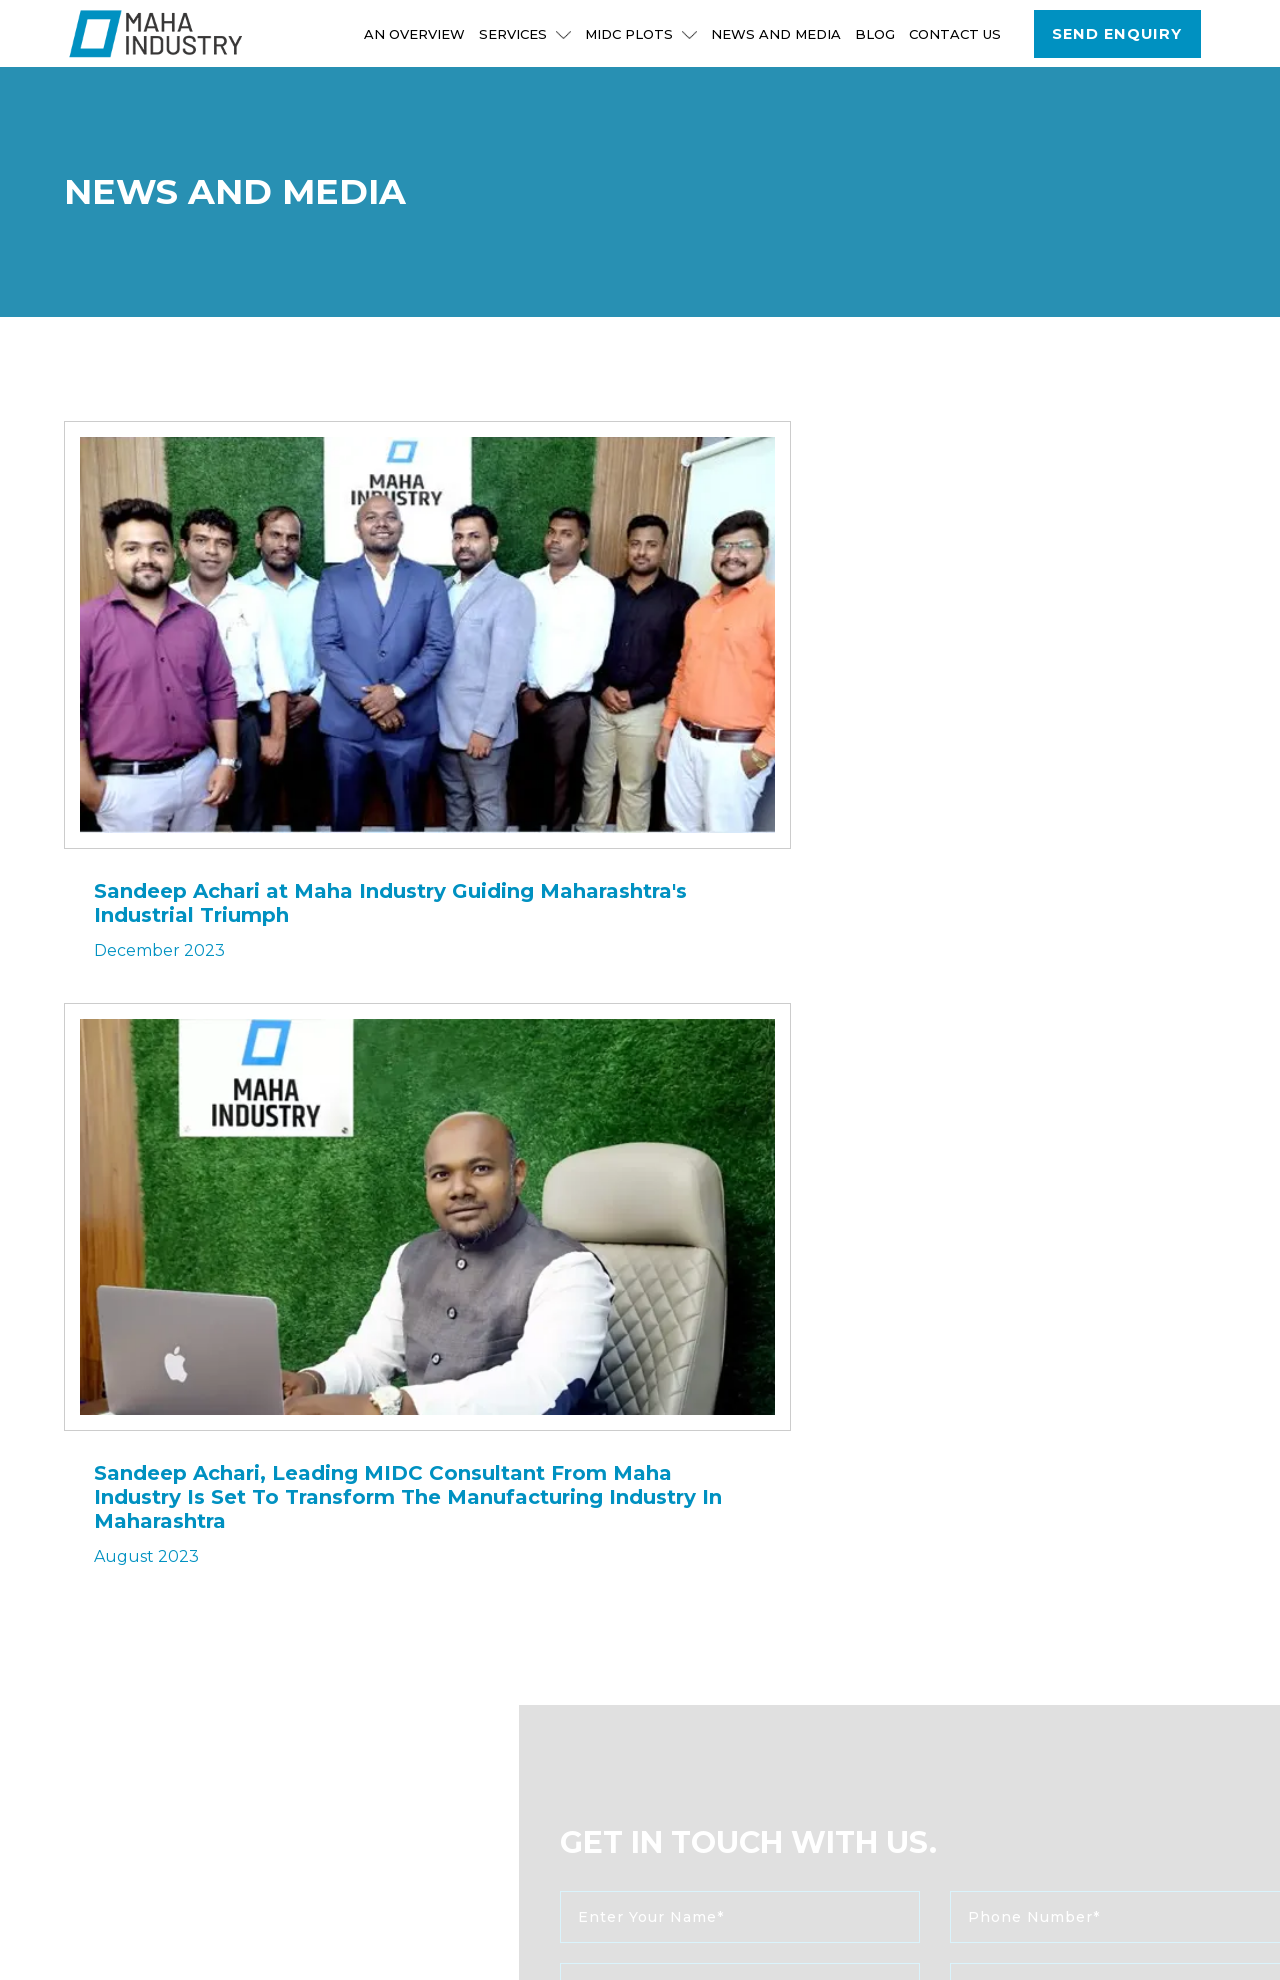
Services (526, 34)
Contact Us (956, 34)
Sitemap (999, 1931)
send (661, 1460)
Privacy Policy (1132, 1951)
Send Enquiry (1118, 34)
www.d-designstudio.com (732, 1946)
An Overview (415, 34)
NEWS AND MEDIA (777, 34)
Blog (876, 34)
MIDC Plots (642, 34)
